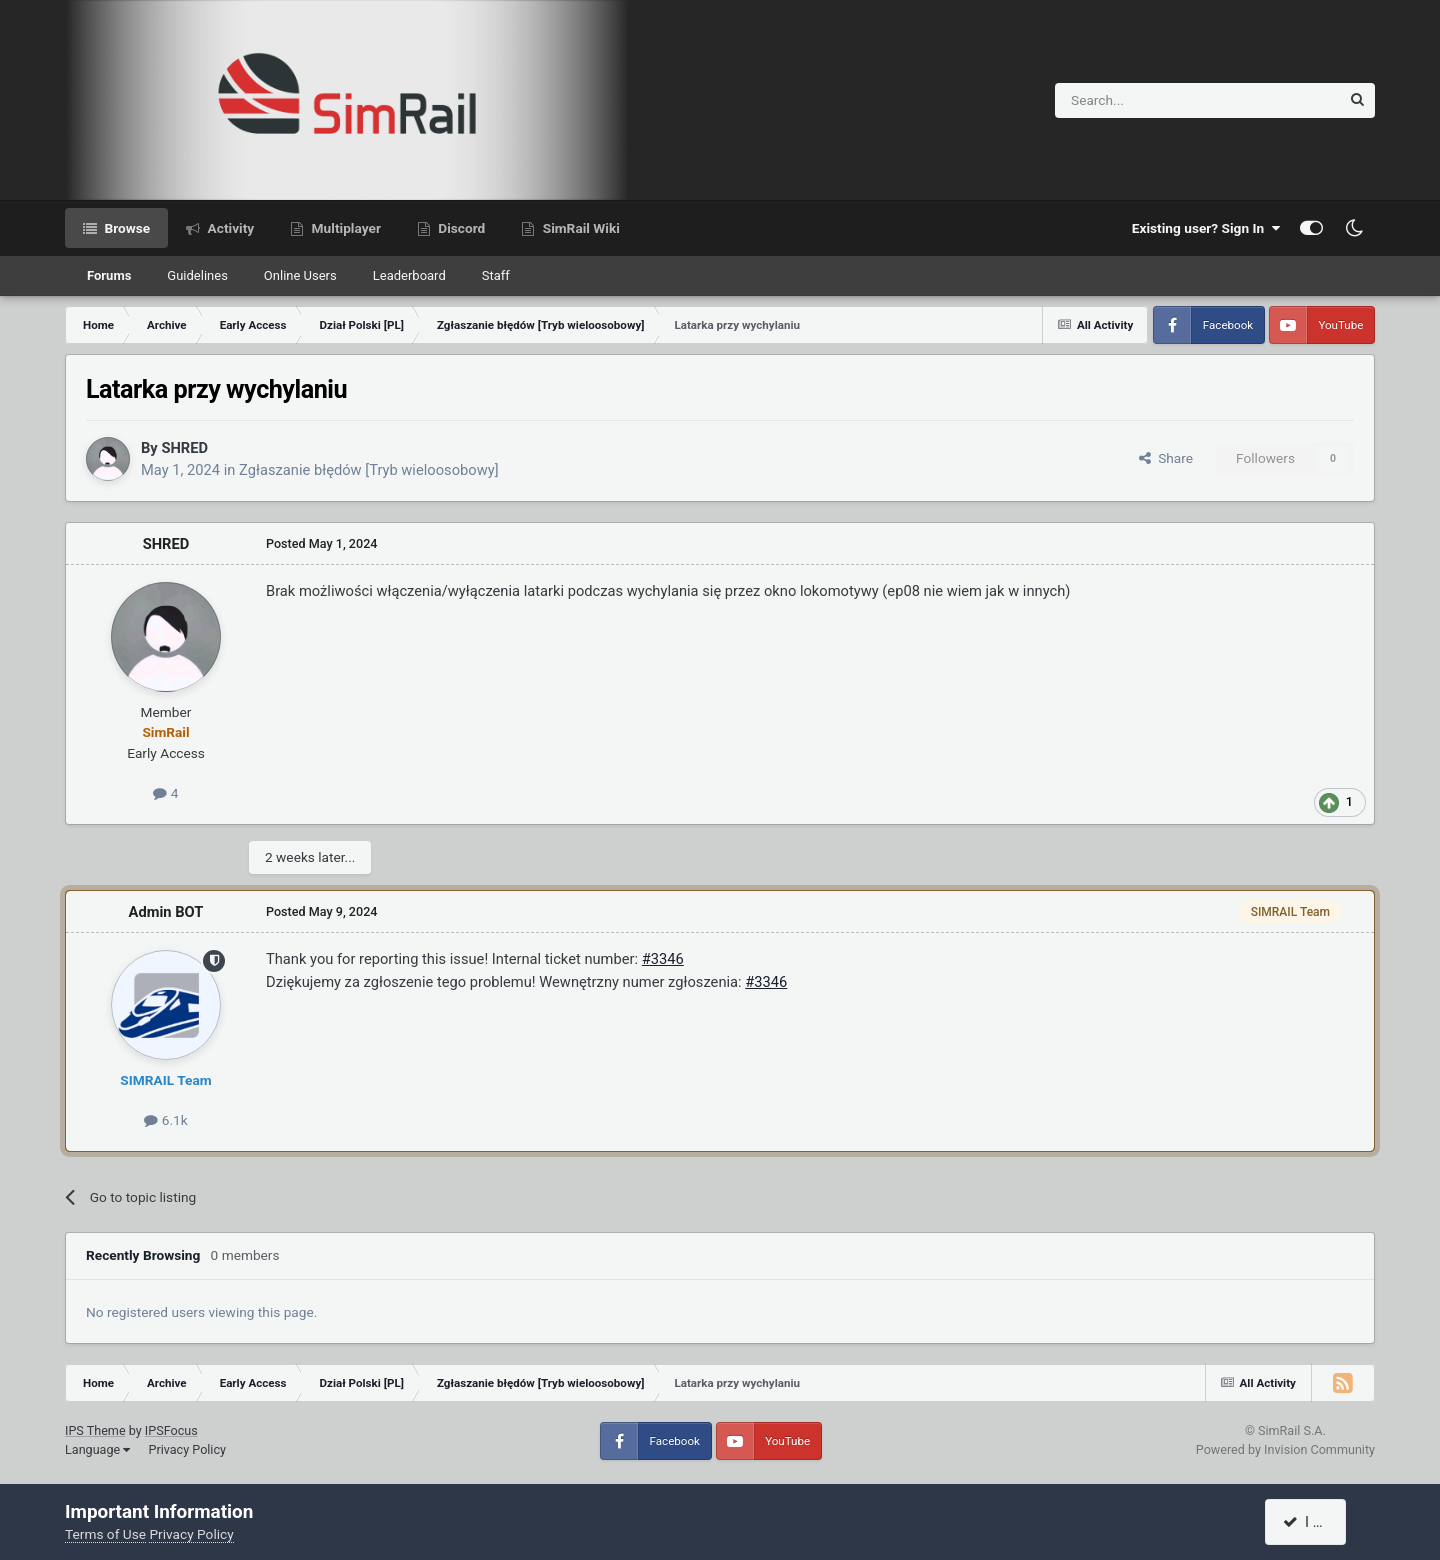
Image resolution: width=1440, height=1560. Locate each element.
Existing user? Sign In (1206, 228)
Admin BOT (166, 912)
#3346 (663, 959)
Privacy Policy (187, 1449)
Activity (229, 228)
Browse (125, 228)
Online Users (300, 275)
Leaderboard (409, 275)
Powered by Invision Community (1285, 1449)
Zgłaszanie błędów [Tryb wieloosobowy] (368, 470)
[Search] (1148, 100)
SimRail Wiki (579, 228)
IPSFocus (171, 1430)
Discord (460, 228)
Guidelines (197, 275)
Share (1166, 458)
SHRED (184, 448)
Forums (109, 275)
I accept (1317, 1522)
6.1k (165, 1120)
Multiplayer (344, 228)
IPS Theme (95, 1430)
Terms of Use (105, 1534)
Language (97, 1449)
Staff (496, 275)
